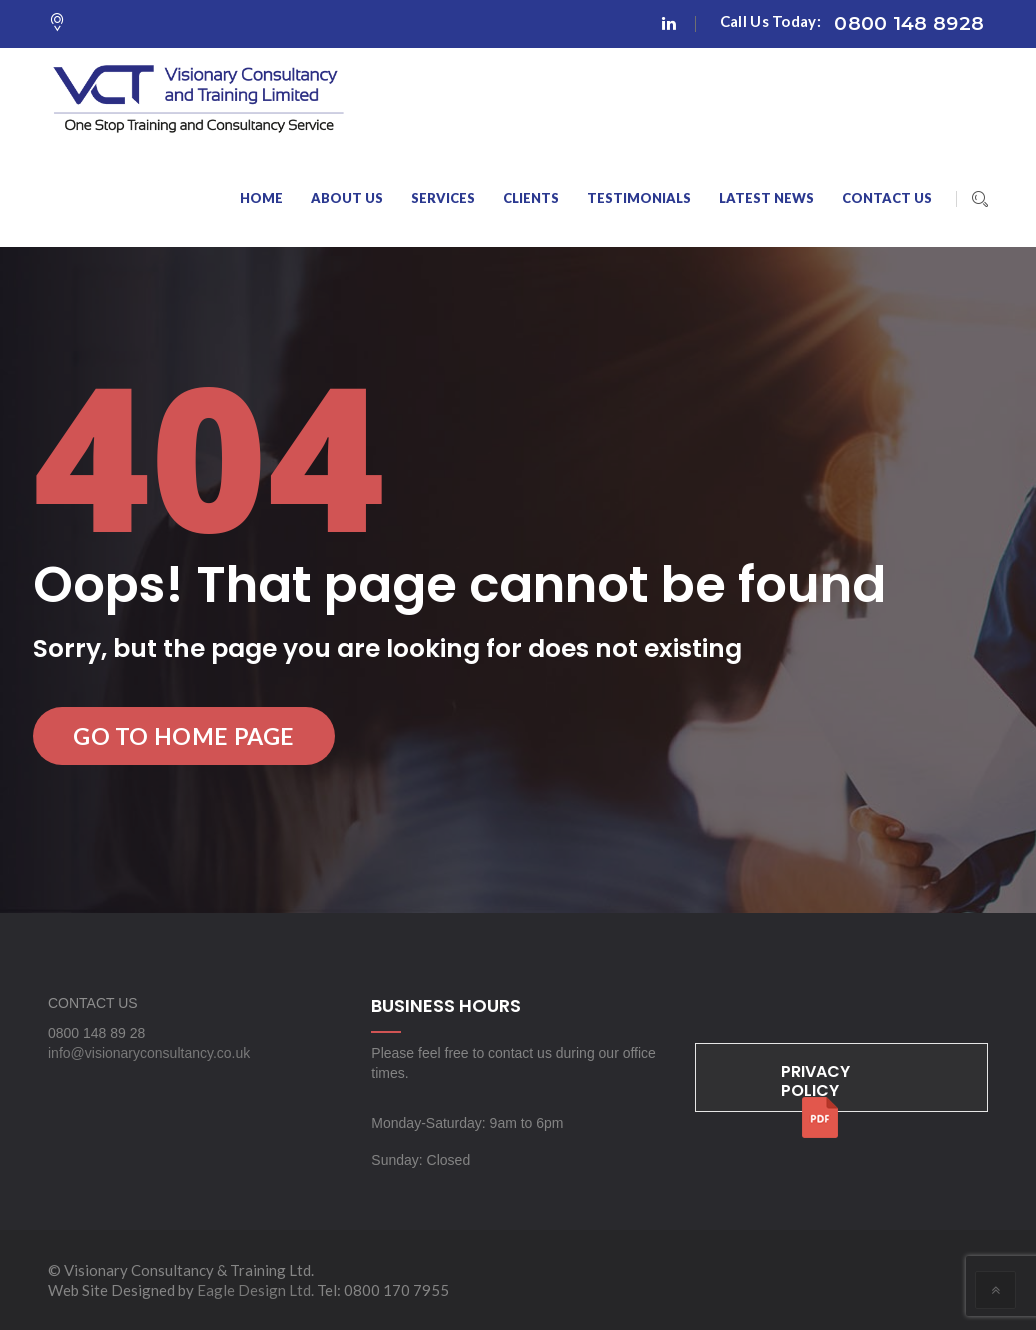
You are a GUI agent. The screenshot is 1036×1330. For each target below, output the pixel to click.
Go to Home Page (184, 736)
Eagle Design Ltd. (255, 1290)
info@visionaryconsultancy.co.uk (149, 1053)
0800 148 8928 (909, 23)
